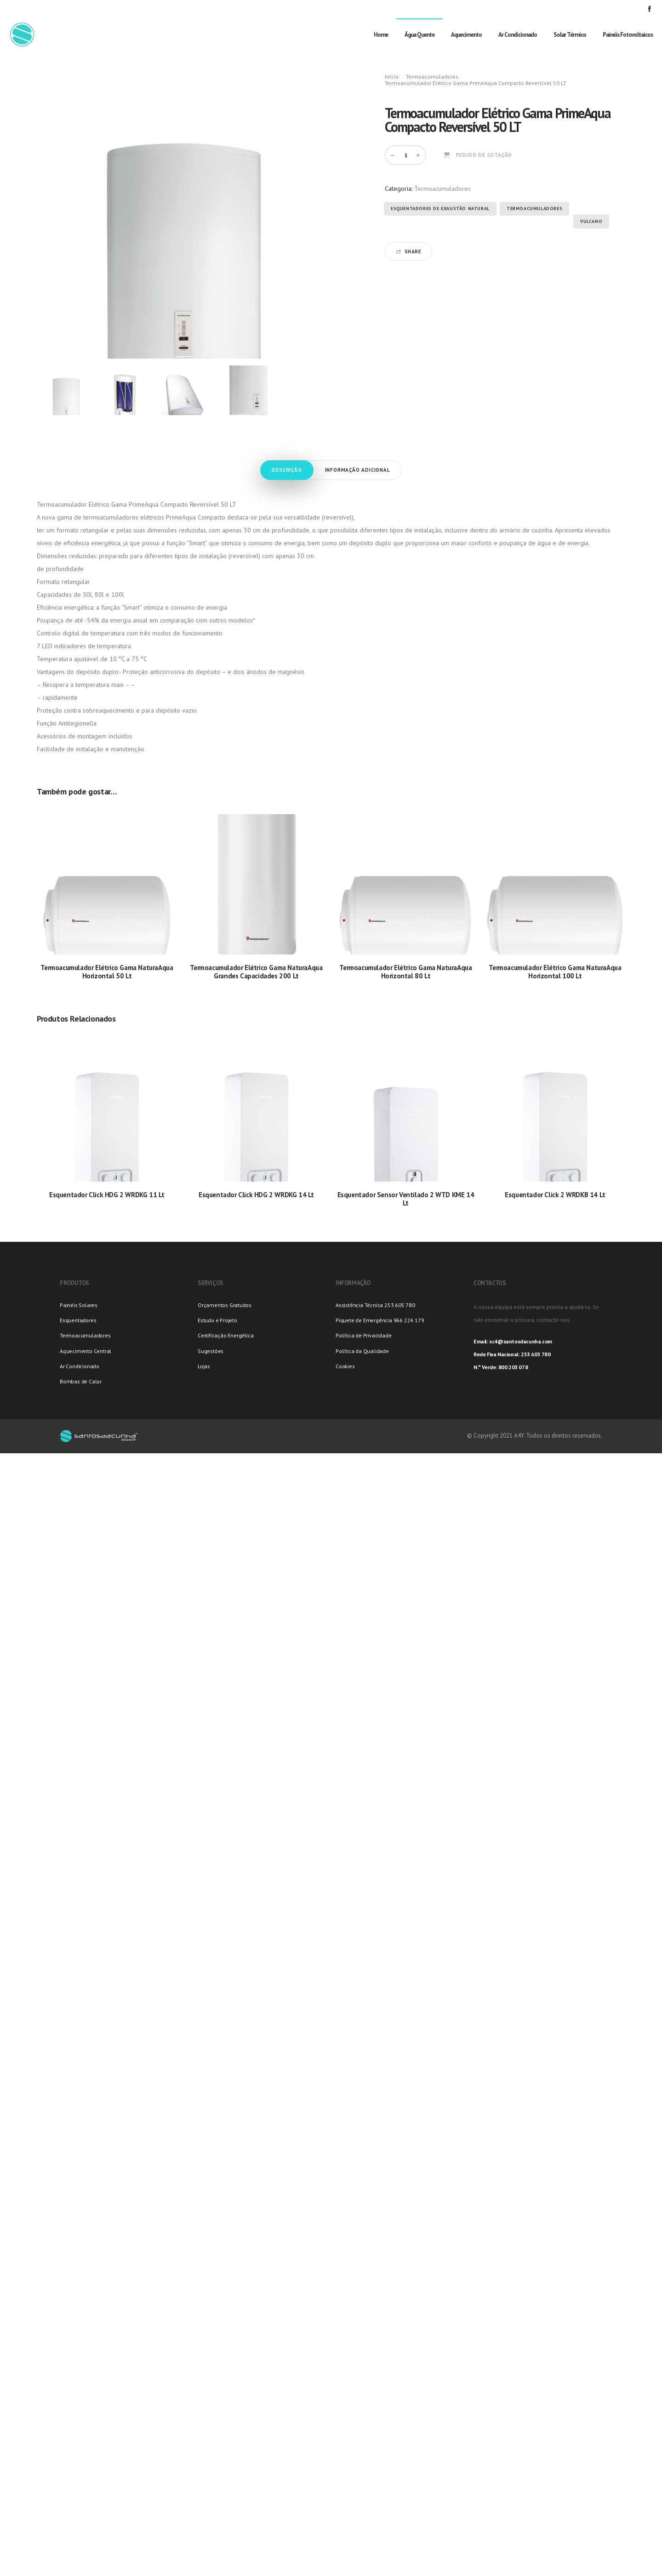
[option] (66, 390)
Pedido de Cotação (484, 155)
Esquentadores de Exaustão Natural (440, 208)
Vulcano (591, 221)
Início (392, 76)
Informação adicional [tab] (357, 470)
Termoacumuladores (432, 76)
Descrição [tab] (287, 470)
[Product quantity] (406, 155)
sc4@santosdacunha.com (520, 1341)
